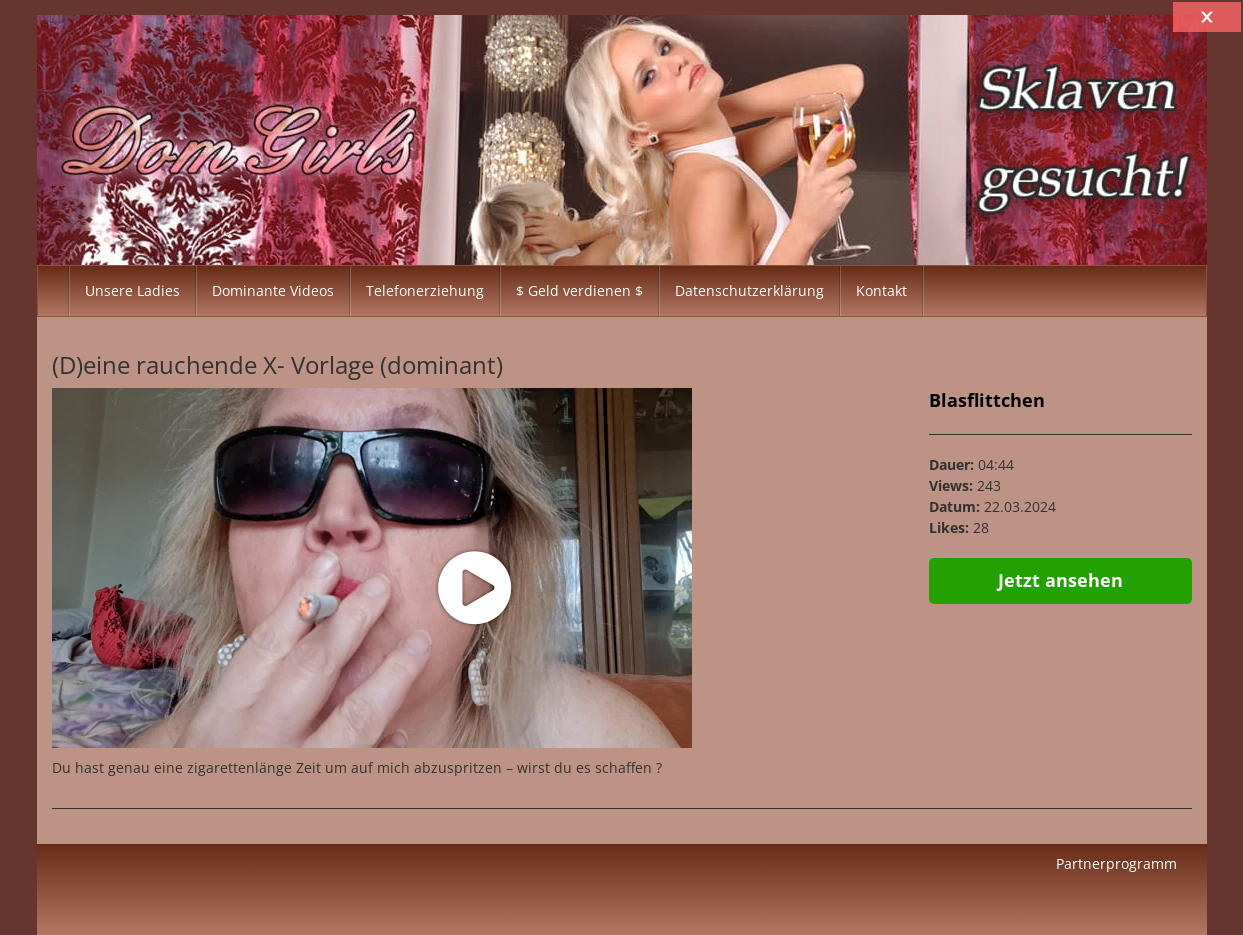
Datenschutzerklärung (749, 290)
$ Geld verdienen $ (579, 290)
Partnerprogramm (1116, 863)
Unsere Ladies (132, 290)
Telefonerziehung (425, 290)
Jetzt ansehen (1060, 580)
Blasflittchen (987, 400)
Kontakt (881, 290)
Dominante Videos (273, 290)
